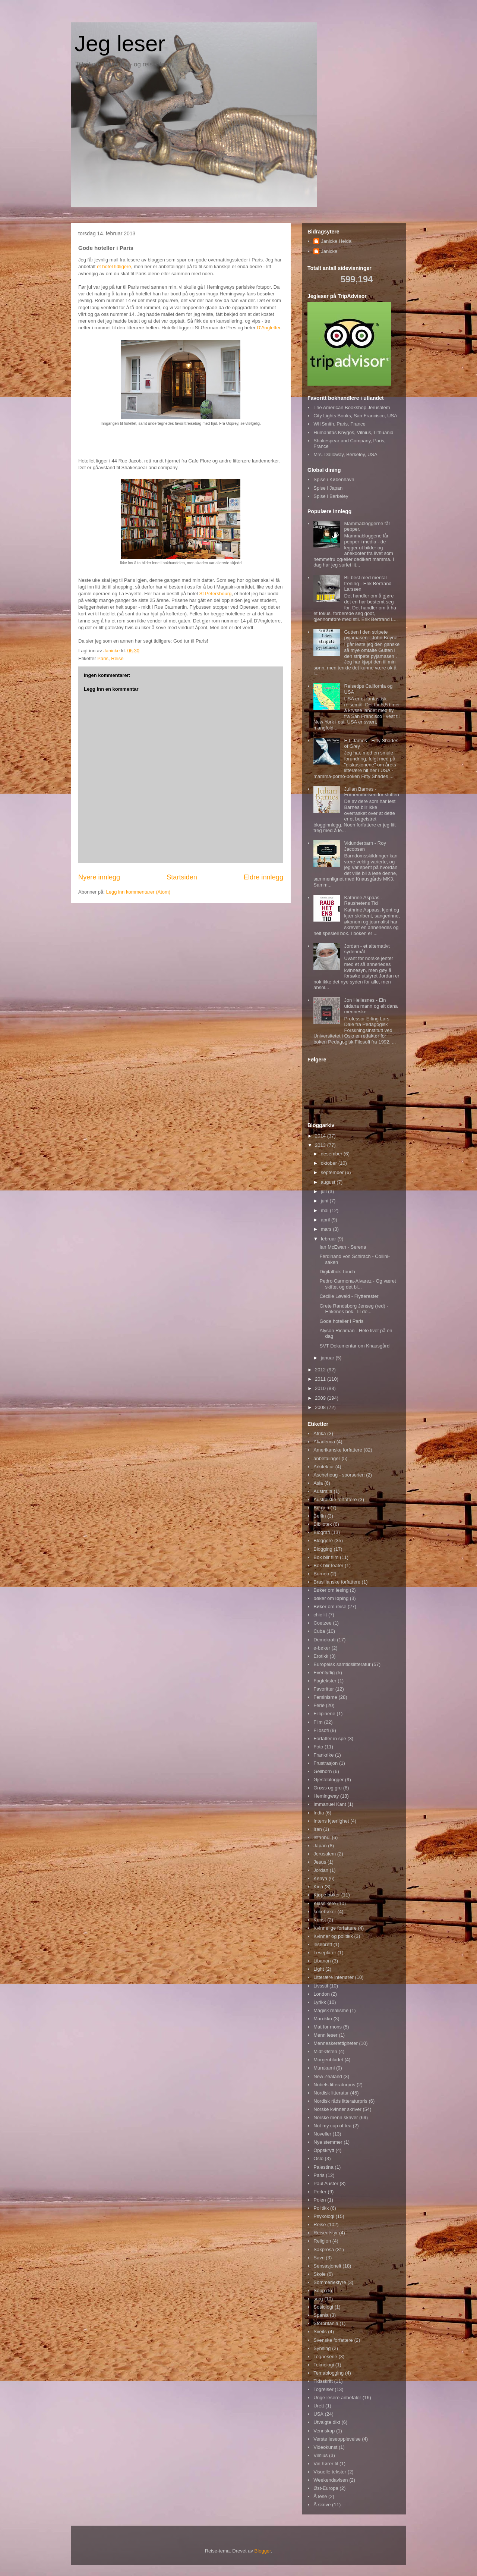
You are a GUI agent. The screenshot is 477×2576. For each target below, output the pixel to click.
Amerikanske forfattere (337, 1450)
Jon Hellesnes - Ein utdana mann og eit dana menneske (371, 1005)
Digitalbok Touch (337, 1271)
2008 (321, 1407)
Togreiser (323, 2389)
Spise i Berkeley (330, 496)
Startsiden (182, 877)
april (326, 1220)
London (321, 1994)
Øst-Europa (325, 2488)
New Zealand (327, 2076)
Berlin (319, 1516)
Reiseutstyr (325, 2232)
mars (327, 1229)
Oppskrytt (323, 2150)
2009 (321, 1398)
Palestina (323, 2167)
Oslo (318, 2158)
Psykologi (323, 2216)
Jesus (319, 1862)
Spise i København (333, 479)
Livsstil (320, 1986)
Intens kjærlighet (331, 1821)
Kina (318, 1886)
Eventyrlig (324, 1672)
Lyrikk (319, 2002)
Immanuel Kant (329, 1804)
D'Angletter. (269, 327)
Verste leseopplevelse (336, 2439)
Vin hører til (325, 2463)
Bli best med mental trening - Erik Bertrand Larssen (367, 583)
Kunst (319, 1920)
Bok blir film (325, 1557)
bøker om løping (330, 1598)
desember (332, 1154)
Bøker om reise (329, 1606)
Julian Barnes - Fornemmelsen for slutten (371, 792)
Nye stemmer (327, 2142)
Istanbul (322, 1837)
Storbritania (325, 2323)
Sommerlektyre (329, 2282)
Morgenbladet (328, 2059)
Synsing (322, 2348)
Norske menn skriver (335, 2117)
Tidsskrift (323, 2381)
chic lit (320, 1615)
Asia (318, 1483)
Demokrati (324, 1639)
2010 (321, 1388)
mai (325, 1210)
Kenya (320, 1878)
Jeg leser (120, 43)
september (333, 1172)
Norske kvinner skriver (337, 2109)
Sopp (319, 2290)
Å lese (320, 2496)
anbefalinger (326, 1458)
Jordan (320, 1870)
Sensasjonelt (327, 2266)
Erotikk (320, 1656)
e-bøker (321, 1648)
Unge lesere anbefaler (337, 2397)
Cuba (319, 1631)
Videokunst (325, 2447)
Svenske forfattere (333, 2340)
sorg (318, 2299)
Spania (320, 2315)
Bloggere (323, 1540)
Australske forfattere (335, 1499)
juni (325, 1201)
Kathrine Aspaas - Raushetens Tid (363, 900)
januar (328, 1358)
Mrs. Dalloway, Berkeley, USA (345, 454)
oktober (329, 1163)
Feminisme (325, 1697)
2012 (321, 1369)
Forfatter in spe (329, 1738)
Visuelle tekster (329, 2472)
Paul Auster (325, 2183)
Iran (317, 1829)
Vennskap (324, 2431)
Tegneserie (325, 2356)
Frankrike (323, 1755)
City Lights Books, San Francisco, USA (355, 415)
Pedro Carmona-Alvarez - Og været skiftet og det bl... (357, 1284)
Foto (318, 1747)
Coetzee (322, 1623)
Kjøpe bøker (326, 1895)
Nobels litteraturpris (334, 2084)
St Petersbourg (214, 593)
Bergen (321, 1507)
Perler (319, 2191)
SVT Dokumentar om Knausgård (354, 1346)
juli (324, 1191)
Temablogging (328, 2373)
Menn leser (325, 2035)
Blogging (322, 1549)
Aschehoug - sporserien (338, 1475)
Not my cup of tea (332, 2125)
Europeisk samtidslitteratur (341, 1664)
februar (329, 1239)
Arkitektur (323, 1466)
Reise (117, 658)
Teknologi (323, 2365)
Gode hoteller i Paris (341, 1321)
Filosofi (321, 1730)
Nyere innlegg (99, 877)
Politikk (321, 2208)
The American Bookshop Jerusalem (351, 407)
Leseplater (324, 1952)
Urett (318, 2406)
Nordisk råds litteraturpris (340, 2101)
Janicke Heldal (337, 241)
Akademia (324, 1441)
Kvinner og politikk (333, 1936)
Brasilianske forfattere (336, 1582)
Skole (319, 2274)
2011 (321, 1379)
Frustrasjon (325, 1763)
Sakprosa (323, 2249)
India (318, 1813)
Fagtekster (324, 1681)
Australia (322, 1491)
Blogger (263, 2551)
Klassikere (324, 1903)
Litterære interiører (333, 1977)
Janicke (329, 251)
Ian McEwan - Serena (342, 1247)
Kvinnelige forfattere (335, 1928)
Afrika (319, 1433)
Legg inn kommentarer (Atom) (138, 892)
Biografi (321, 1532)
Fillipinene (324, 1713)
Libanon (322, 1961)
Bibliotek (322, 1524)
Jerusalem (324, 1854)
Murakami (324, 2068)
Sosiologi (323, 2307)
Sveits (319, 2331)
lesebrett (322, 1944)
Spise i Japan (327, 488)
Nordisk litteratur (331, 2093)
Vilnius (320, 2455)
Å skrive (322, 2504)
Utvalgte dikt (326, 2422)
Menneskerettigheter (335, 2043)
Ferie (319, 1705)
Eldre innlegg (263, 877)
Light (318, 1969)
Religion (322, 2241)
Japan (319, 1845)
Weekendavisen (330, 2480)
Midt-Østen (325, 2051)
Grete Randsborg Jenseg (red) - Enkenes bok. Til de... (353, 1309)
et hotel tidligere (114, 266)
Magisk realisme (330, 2010)
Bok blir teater (328, 1565)
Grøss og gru (327, 1788)
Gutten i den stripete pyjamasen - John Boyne (370, 635)
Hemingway (326, 1796)
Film (318, 1722)
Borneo (321, 1573)
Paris (102, 658)
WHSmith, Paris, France (339, 424)
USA (318, 2414)
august (329, 1182)
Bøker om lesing (330, 1590)
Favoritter (323, 1689)
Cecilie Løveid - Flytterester (348, 1296)
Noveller (322, 2134)
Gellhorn (322, 1771)
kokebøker (324, 1911)
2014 (321, 1136)
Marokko (322, 2018)
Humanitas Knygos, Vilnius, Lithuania (353, 432)
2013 (321, 1145)
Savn (319, 2257)
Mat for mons (327, 2027)
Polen (319, 2200)
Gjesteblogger (328, 1779)
